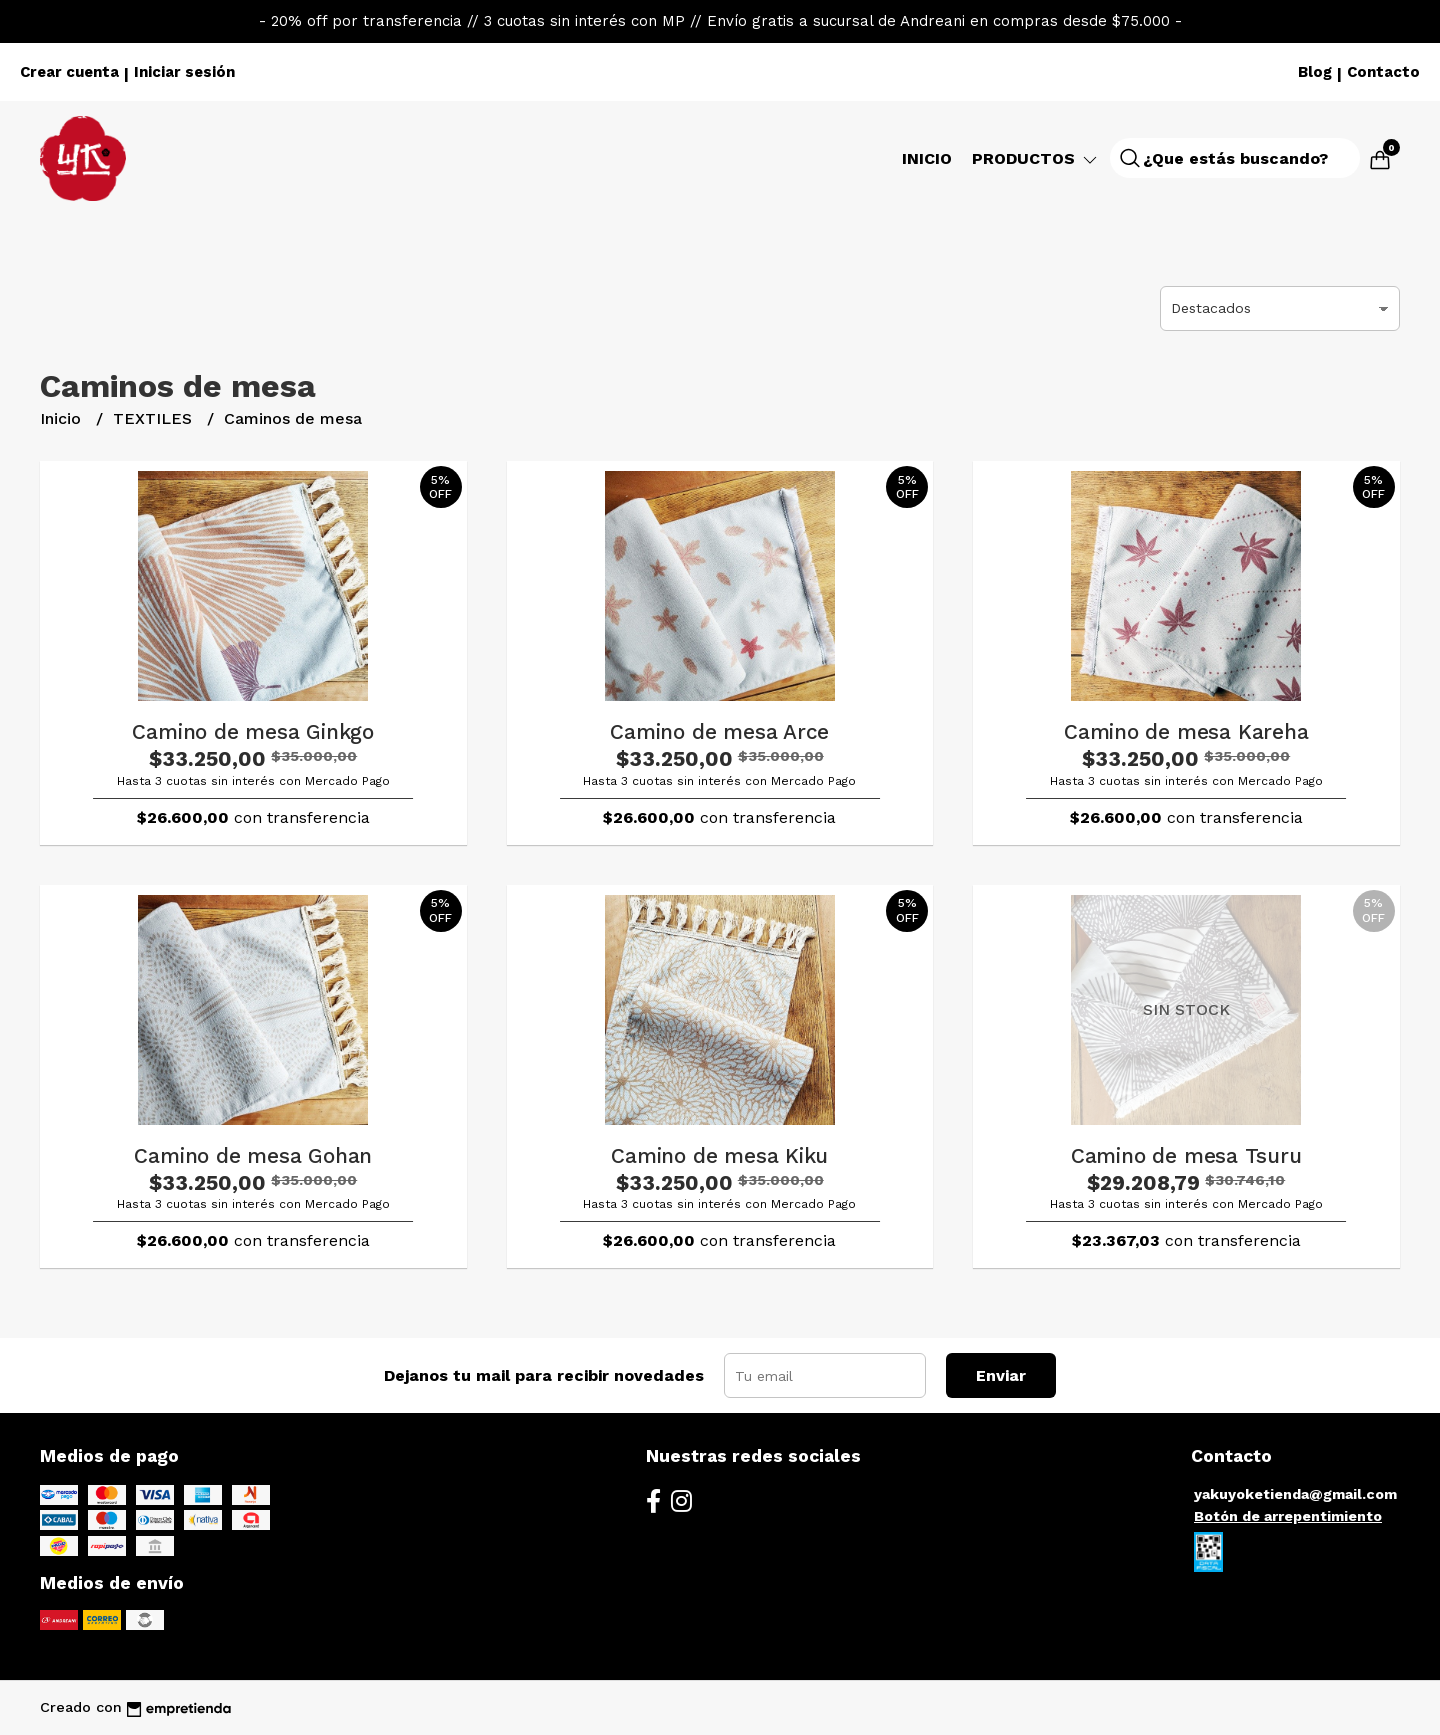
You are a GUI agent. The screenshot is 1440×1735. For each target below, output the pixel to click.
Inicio (927, 158)
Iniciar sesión (184, 72)
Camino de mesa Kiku (719, 1156)
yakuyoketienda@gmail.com (1295, 1494)
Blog (1315, 72)
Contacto (1383, 72)
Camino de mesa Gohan (253, 1156)
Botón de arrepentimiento (1288, 1516)
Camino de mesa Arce (719, 732)
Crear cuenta (69, 72)
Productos (1036, 158)
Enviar (1001, 1375)
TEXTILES (155, 418)
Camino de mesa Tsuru (1186, 1156)
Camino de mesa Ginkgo (253, 732)
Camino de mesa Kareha (1186, 732)
